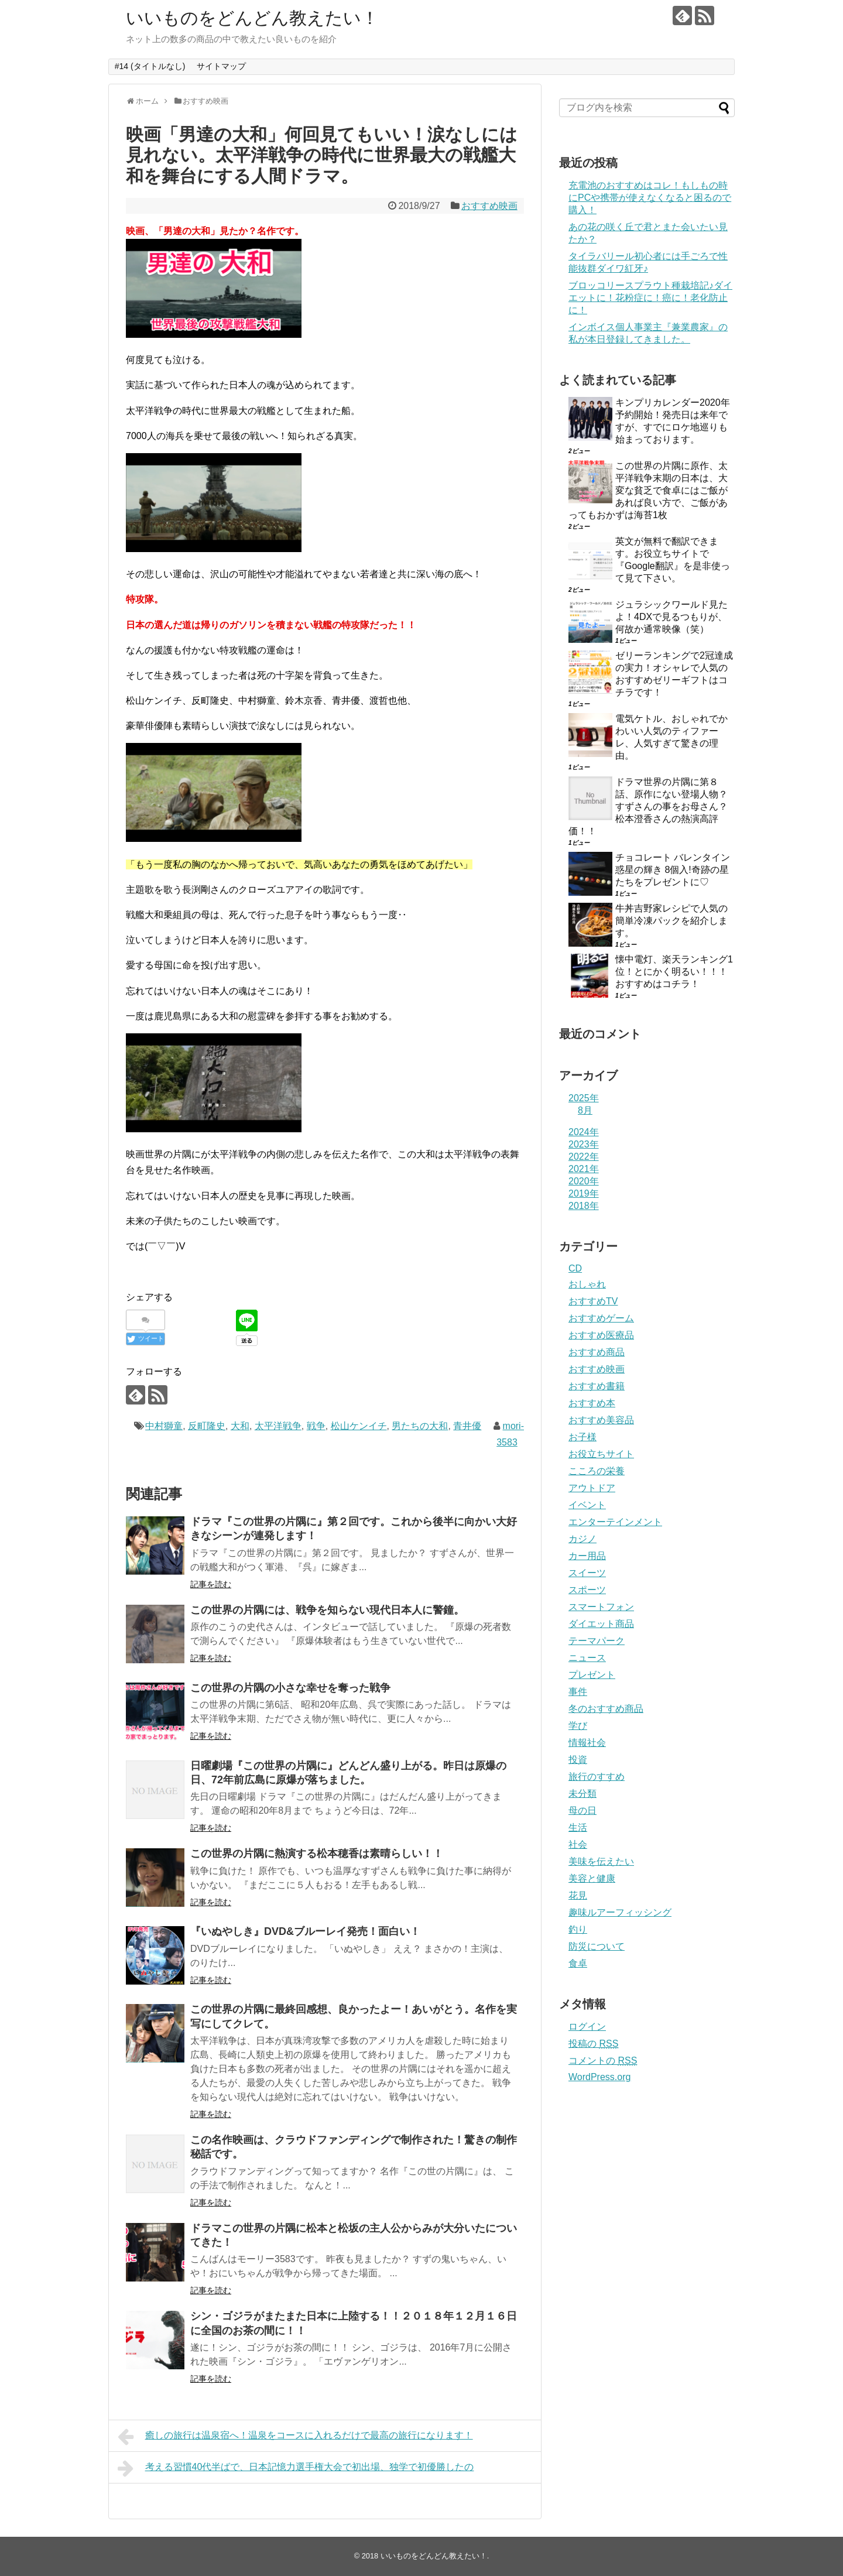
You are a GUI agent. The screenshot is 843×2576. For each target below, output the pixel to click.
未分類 (582, 1794)
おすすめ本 (591, 1403)
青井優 (467, 1426)
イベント (587, 1505)
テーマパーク (596, 1641)
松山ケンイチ (359, 1426)
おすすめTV (593, 1301)
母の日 (582, 1810)
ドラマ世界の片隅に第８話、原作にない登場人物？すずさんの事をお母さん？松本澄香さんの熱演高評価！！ (648, 806)
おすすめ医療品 (601, 1335)
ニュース (587, 1658)
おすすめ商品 (596, 1352)
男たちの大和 (420, 1426)
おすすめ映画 (489, 206)
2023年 (583, 1144)
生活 (577, 1827)
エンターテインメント (615, 1522)
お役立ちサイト (601, 1454)
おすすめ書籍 (596, 1386)
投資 (577, 1760)
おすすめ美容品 (601, 1420)
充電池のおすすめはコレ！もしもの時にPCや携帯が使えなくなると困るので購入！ (649, 197)
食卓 (577, 1963)
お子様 (582, 1437)
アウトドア (591, 1488)
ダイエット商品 (601, 1624)
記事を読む (210, 1584)
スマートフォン (601, 1607)
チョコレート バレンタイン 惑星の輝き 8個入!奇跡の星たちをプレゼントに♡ (672, 869)
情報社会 (587, 1743)
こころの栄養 (596, 1471)
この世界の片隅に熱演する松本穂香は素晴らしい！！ (316, 1853)
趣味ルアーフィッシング (619, 1912)
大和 (240, 1426)
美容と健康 (591, 1878)
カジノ (582, 1539)
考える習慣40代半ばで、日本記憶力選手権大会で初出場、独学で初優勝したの (296, 2468)
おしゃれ (587, 1284)
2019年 (583, 1193)
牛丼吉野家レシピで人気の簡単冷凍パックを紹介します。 (671, 920)
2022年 (583, 1157)
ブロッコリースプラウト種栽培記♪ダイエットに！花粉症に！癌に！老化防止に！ (650, 297)
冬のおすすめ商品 (605, 1709)
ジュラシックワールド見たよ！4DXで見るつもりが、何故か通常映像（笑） (671, 617)
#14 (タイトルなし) (150, 66)
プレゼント (591, 1675)
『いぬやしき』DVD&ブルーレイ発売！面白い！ (305, 1931)
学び (577, 1726)
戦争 (316, 1426)
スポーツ (587, 1590)
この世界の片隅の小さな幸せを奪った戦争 (290, 1688)
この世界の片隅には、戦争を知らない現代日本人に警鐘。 (327, 1610)
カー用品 (587, 1556)
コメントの (602, 2060)
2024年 (583, 1132)
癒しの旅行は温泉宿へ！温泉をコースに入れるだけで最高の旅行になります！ (295, 2436)
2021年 (583, 1169)
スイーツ (587, 1573)
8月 (585, 1110)
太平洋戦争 (278, 1426)
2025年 (583, 1098)
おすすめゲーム (601, 1318)
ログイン (587, 2027)
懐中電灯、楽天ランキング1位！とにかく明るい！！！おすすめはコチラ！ (674, 971)
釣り (577, 1929)
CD (575, 1268)
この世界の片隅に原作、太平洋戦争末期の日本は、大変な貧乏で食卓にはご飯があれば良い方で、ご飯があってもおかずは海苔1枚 (648, 490)
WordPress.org (599, 2077)
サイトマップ (221, 66)
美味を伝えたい (601, 1861)
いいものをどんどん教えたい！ (252, 18)
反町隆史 (206, 1426)
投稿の (593, 2044)
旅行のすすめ (596, 1777)
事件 (577, 1692)
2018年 (583, 1206)
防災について (596, 1946)
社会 (577, 1844)
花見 (577, 1895)
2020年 (583, 1181)
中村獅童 (164, 1426)
